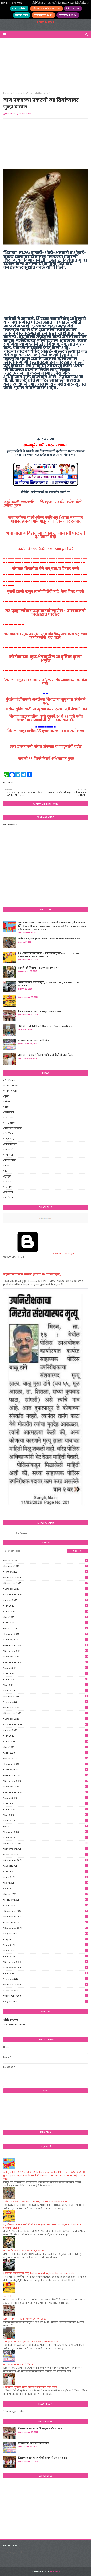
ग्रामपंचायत (9, 1112)
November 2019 (46, 1961)
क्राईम (6, 1106)
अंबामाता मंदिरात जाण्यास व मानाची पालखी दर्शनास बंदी (45, 535)
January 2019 (46, 1978)
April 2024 (46, 1690)
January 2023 (46, 1769)
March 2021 (46, 1894)
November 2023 (46, 1713)
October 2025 (46, 1588)
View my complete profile (14, 2024)
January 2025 (46, 1639)
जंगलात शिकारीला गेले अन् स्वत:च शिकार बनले (45, 568)
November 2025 (46, 1583)
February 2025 (46, 1634)
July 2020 (46, 1939)
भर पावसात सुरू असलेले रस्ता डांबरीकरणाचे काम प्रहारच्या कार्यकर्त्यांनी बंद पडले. (45, 636)
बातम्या (7, 1170)
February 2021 (46, 1899)
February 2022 (46, 1831)
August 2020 (46, 1933)
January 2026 (46, 1571)
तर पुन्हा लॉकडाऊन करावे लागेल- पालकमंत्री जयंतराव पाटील (45, 612)
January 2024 (46, 1701)
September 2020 (46, 1928)
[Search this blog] (35, 1551)
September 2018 (46, 1995)
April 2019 (46, 1973)
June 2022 (46, 1809)
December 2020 (46, 1911)
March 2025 (46, 1628)
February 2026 (46, 1566)
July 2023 (46, 1735)
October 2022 (46, 1786)
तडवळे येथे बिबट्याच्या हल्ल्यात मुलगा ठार (39, 967)
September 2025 (46, 1594)
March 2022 (46, 1826)
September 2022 (46, 1792)
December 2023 (46, 1707)
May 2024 (46, 1684)
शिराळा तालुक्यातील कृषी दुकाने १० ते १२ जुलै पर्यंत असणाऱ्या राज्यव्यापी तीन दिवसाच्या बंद (46, 718)
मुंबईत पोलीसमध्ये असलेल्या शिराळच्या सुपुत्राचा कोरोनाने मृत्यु (45, 701)
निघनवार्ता (8, 1149)
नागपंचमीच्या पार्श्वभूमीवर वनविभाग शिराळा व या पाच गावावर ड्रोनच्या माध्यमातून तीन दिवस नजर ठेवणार (45, 520)
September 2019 (46, 1967)
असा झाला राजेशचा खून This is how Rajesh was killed (45, 1025)
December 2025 (46, 1577)
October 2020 (46, 1922)
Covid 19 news (11, 1085)
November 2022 (46, 1781)
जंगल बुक (8, 1117)
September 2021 (46, 1860)
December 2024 (46, 1645)
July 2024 (46, 1673)
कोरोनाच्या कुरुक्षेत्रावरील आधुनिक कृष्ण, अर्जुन (46, 658)
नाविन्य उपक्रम (10, 1144)
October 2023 (46, 1718)
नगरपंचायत (9, 1138)
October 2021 (46, 1854)
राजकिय (8, 1181)
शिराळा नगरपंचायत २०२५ (46, 8)
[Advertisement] (45, 64)
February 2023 (46, 1764)
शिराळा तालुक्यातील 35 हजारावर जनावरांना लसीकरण (45, 731)
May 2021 (46, 1882)
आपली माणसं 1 (10, 1090)
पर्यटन (7, 1165)
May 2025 (46, 1617)
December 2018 (46, 1984)
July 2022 (46, 1803)
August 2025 (46, 1600)
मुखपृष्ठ (7, 1176)
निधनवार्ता (8, 1154)
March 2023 (46, 1758)
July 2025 (46, 1605)
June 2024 (46, 1679)
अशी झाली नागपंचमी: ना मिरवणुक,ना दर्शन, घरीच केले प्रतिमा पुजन (42, 504)
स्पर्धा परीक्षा (9, 1197)
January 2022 (46, 1837)
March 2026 (46, 1560)
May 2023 (46, 1747)
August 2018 (46, 2001)
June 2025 (46, 1611)
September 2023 (46, 1724)
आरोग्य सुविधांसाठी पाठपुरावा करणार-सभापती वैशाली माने (45, 709)
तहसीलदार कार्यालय (13, 1128)
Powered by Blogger (39, 1253)
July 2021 (46, 1871)
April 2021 (46, 1888)
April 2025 (46, 1622)
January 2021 (46, 1905)
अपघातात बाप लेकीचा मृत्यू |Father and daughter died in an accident (48, 984)
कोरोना (7, 1101)
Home (6, 93)
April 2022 (46, 1820)
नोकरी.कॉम (21, 15)
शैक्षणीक (8, 1186)
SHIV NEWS (45, 21)
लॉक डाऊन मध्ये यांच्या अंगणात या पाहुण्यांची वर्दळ (45, 746)
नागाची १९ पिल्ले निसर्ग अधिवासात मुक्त (46, 758)
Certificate (9, 1080)
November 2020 (46, 1916)
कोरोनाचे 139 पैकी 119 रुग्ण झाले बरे (45, 549)
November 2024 (46, 1651)
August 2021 (46, 1866)
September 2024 (46, 1662)
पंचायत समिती (10, 1160)
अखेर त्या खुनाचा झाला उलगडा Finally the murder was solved (49, 938)
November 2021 (46, 1849)
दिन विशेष (8, 1133)
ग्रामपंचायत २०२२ (43, 15)
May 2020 (46, 1950)
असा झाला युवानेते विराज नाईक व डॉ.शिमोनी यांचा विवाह (46, 1055)
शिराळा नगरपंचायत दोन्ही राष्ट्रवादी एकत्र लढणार (42, 2457)
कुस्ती (6, 1096)
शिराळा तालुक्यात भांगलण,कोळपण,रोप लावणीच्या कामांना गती (45, 682)
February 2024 (46, 1696)
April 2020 (46, 1956)
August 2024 (46, 1668)
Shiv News (10, 113)
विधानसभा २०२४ (68, 15)
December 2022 (46, 1775)
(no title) (8, 2296)
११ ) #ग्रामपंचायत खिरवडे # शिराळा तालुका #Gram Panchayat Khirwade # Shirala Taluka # (49, 955)
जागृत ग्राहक (9, 1122)
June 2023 (46, 1741)
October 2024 (46, 1656)
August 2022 (46, 1798)
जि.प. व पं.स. (73, 8)
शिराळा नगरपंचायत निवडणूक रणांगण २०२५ (40, 1011)
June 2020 (46, 1945)
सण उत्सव (8, 1192)
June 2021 (46, 1877)
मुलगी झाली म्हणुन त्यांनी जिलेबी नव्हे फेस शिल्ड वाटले (45, 591)
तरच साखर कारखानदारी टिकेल (33, 1040)
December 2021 (46, 1843)
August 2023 (46, 1730)
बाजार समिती (19, 8)
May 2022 (46, 1815)
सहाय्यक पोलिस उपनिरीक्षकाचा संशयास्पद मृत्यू (31, 1274)
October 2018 (46, 1990)
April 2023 (46, 1752)
